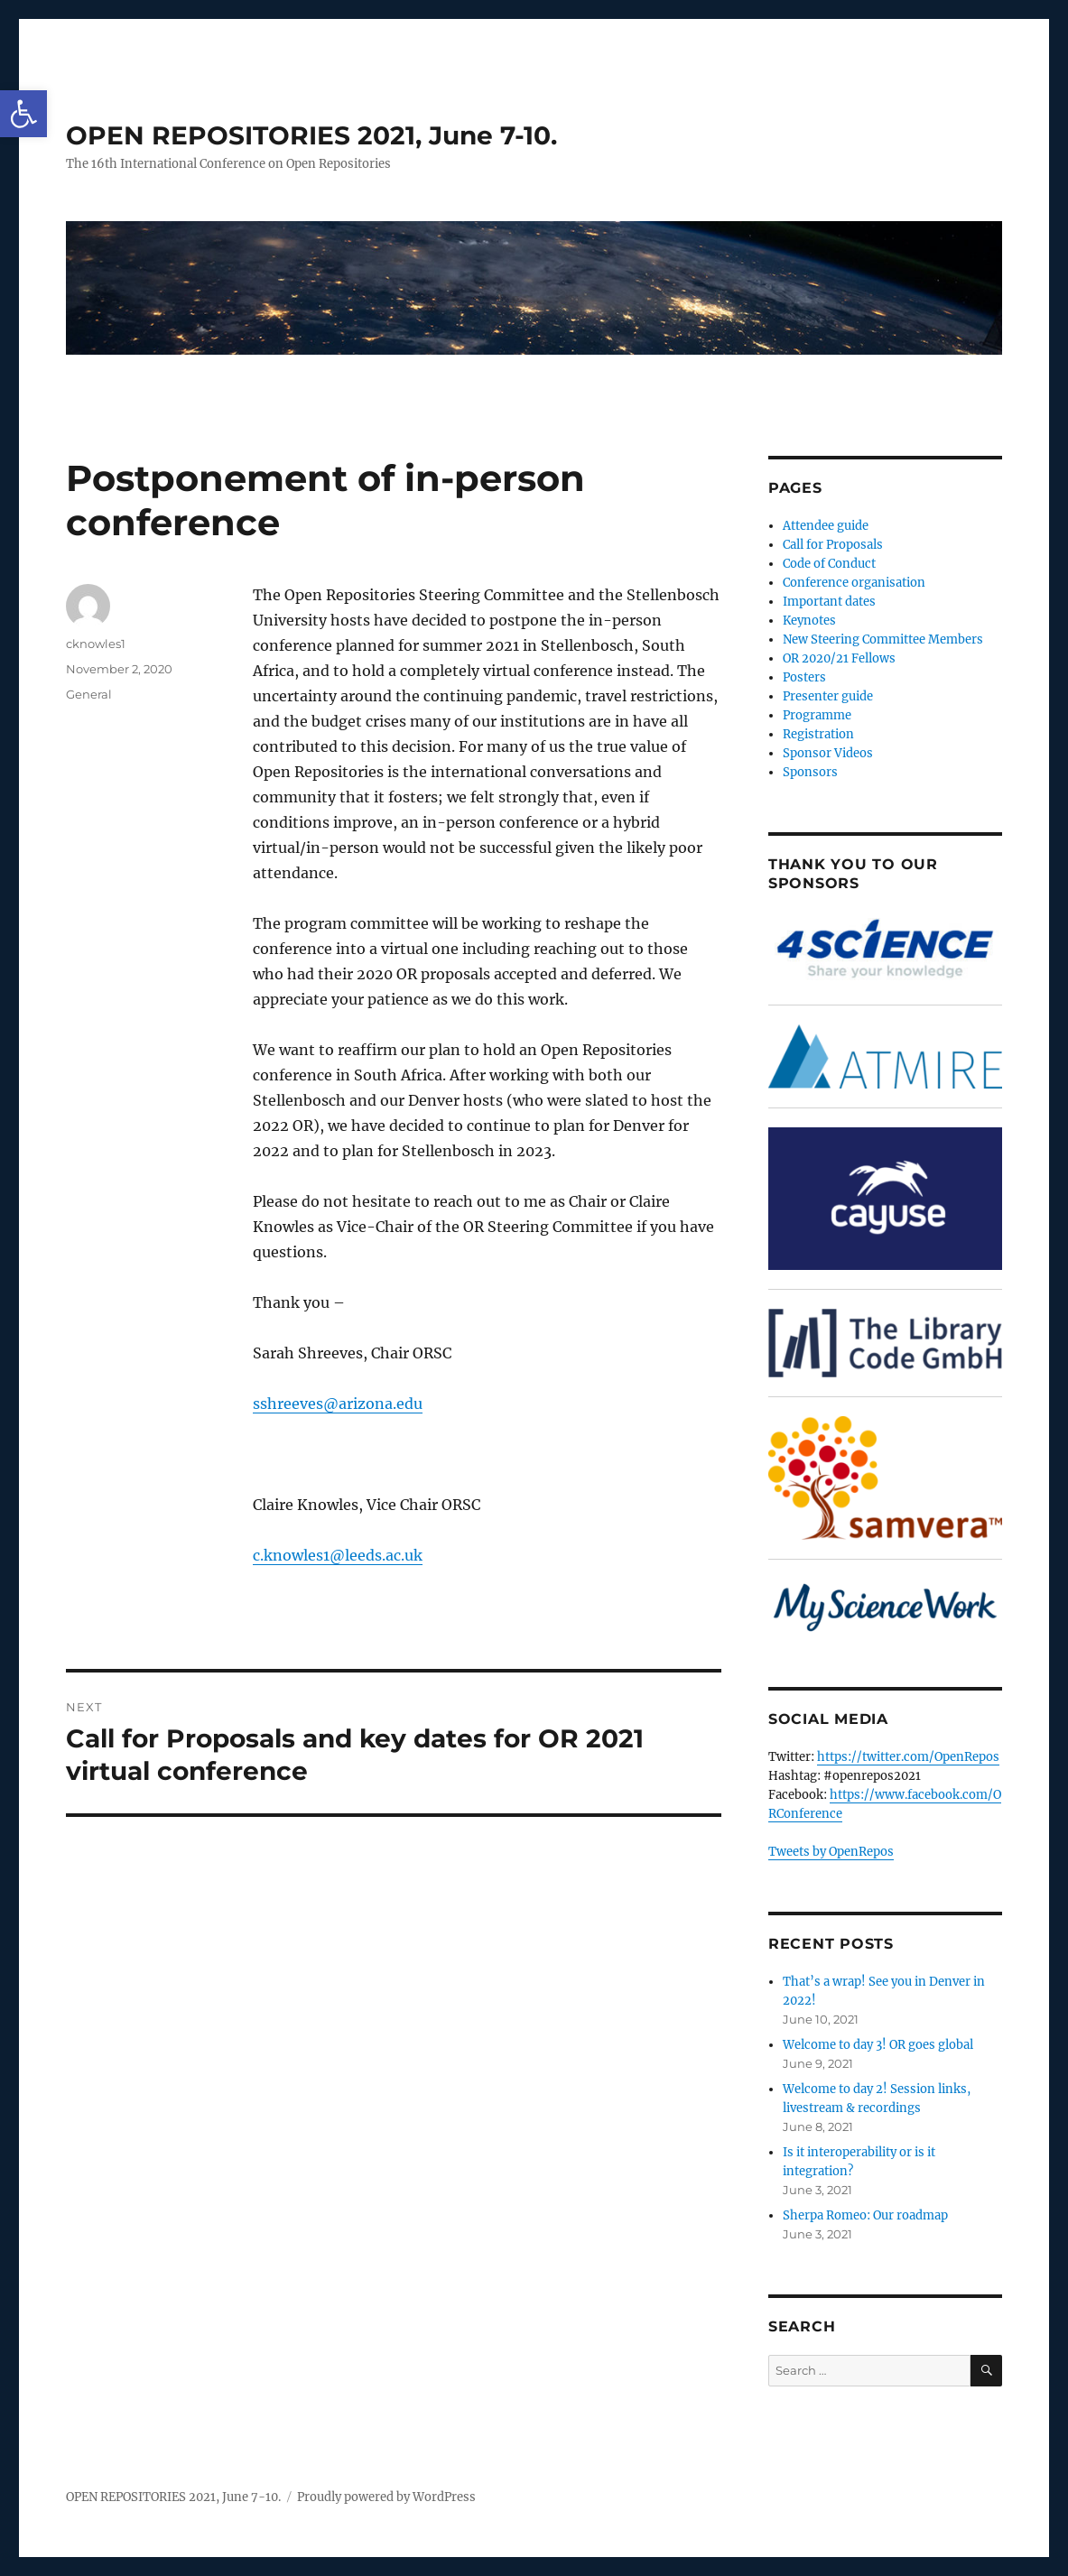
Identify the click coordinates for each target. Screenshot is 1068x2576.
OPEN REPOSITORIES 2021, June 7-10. (311, 135)
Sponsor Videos (828, 753)
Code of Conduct (829, 563)
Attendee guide (825, 525)
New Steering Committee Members (883, 639)
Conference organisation (854, 582)
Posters (804, 677)
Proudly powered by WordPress (386, 2497)
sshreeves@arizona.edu (338, 1404)
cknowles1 (95, 643)
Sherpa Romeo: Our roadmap (865, 2215)
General (89, 694)
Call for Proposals (833, 544)
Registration (818, 734)
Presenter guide (828, 696)
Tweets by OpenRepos (831, 1851)
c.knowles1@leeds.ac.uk (338, 1555)
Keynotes (809, 620)
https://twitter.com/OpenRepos (908, 1757)
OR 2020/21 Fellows (839, 658)
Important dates (829, 601)
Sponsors (810, 772)
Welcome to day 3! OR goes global (878, 2044)
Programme (817, 715)
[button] (23, 113)
